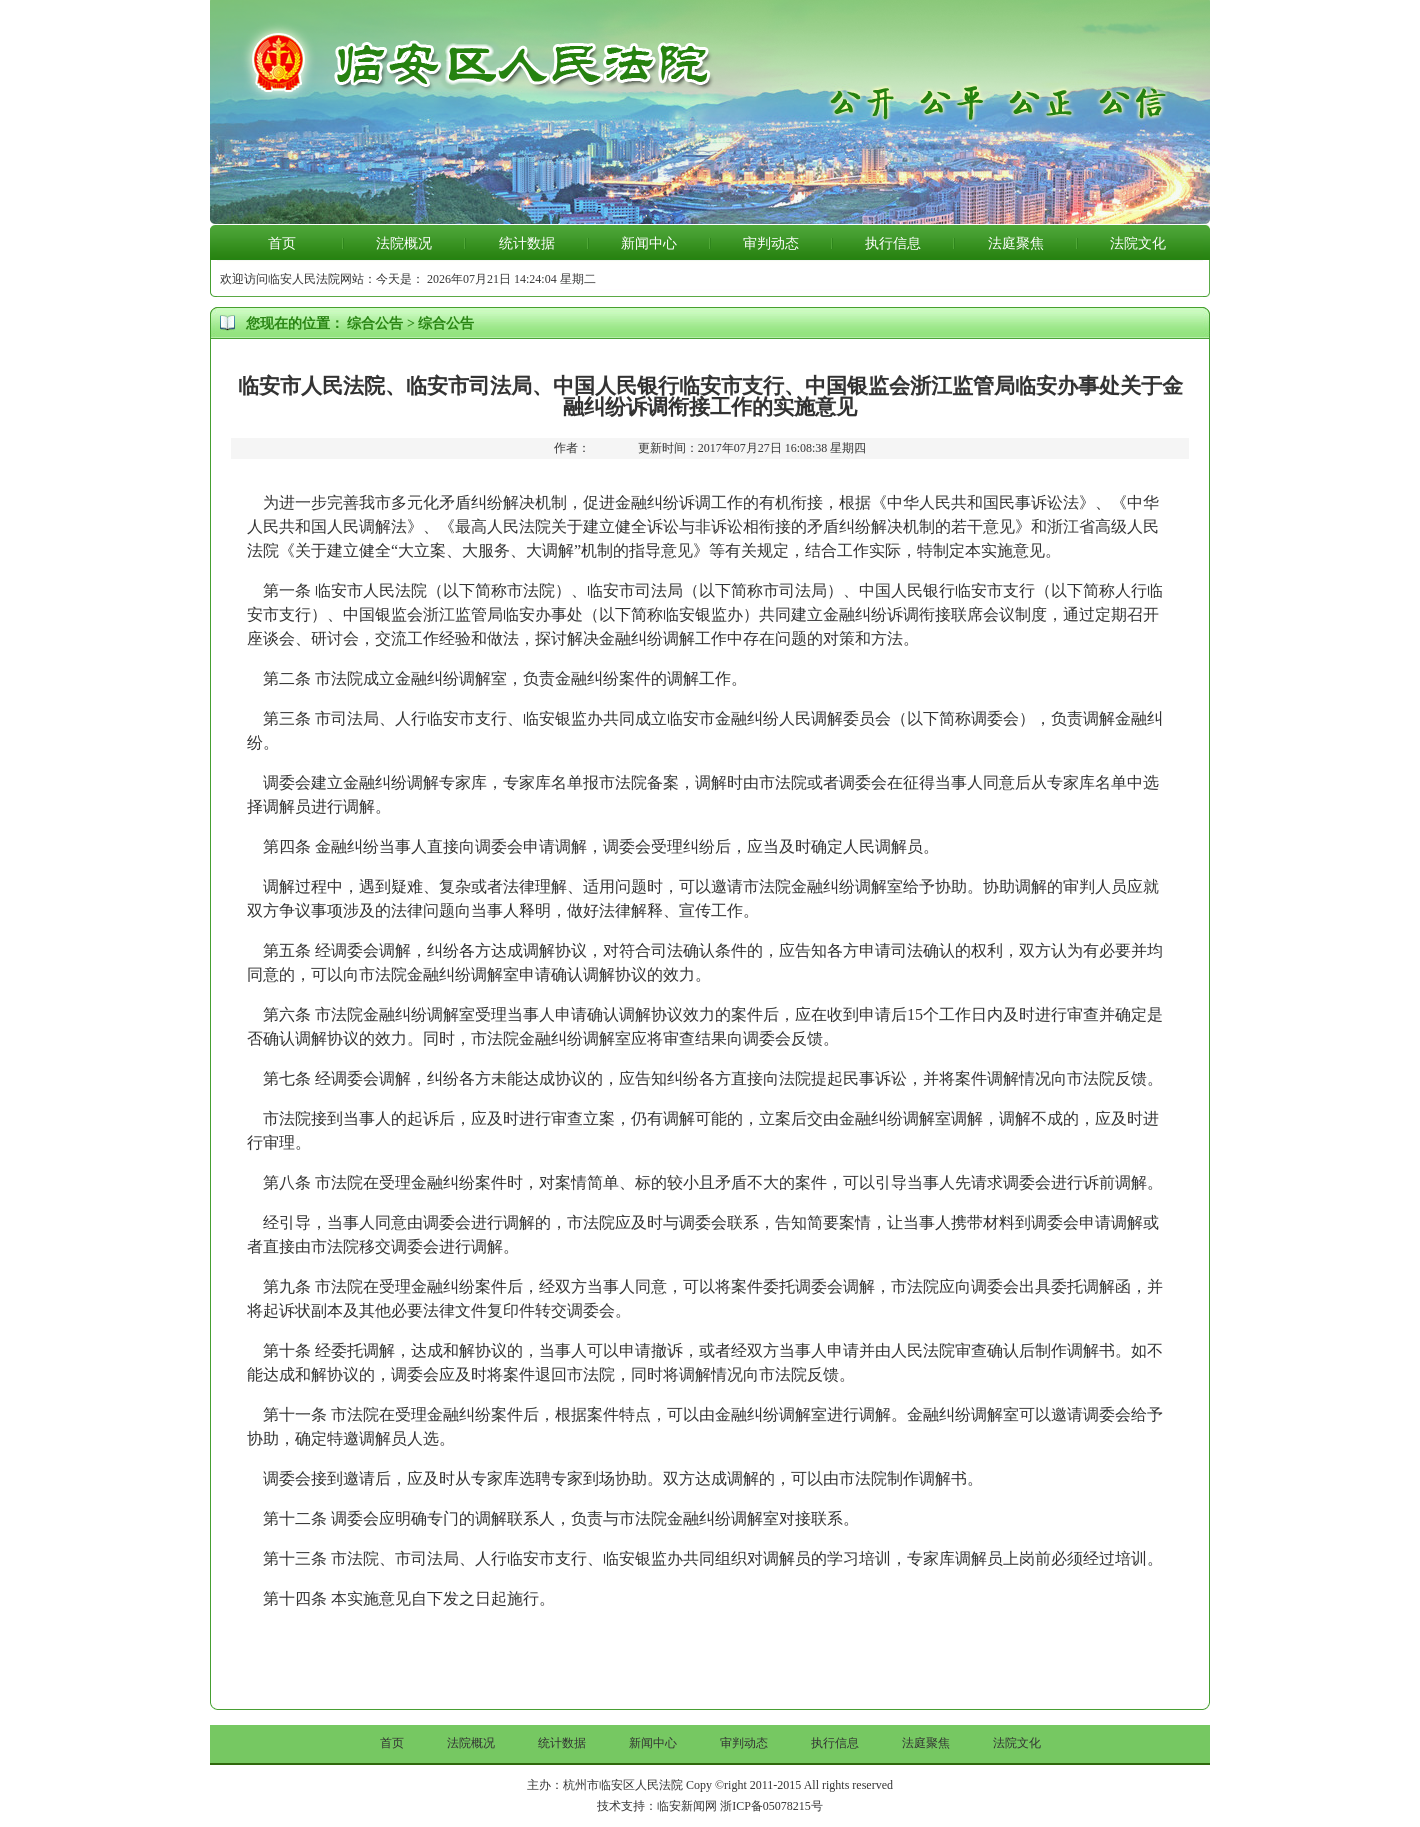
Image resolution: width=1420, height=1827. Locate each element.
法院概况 (404, 243)
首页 (282, 243)
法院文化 (1138, 243)
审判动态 (771, 243)
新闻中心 (649, 243)
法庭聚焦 (1016, 243)
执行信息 (893, 243)
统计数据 (527, 243)
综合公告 (375, 323)
